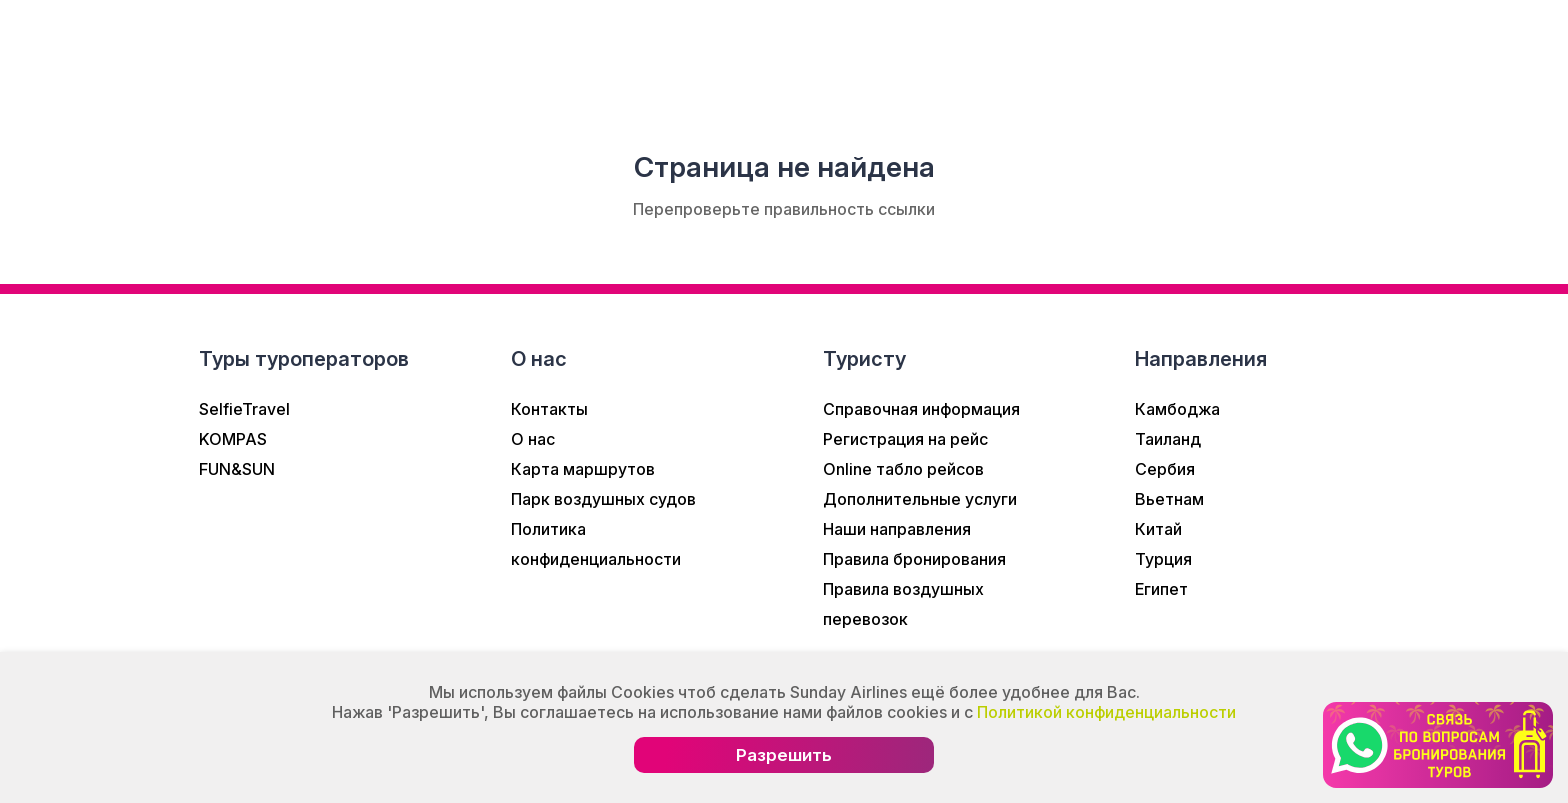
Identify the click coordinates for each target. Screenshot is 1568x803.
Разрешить (784, 755)
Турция (1163, 559)
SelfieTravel (244, 409)
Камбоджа (1177, 409)
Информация (575, 54)
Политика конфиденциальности (596, 544)
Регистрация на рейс (905, 439)
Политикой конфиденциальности (1106, 712)
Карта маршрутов (583, 469)
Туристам (719, 54)
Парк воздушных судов (603, 499)
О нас (326, 54)
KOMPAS (233, 439)
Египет (1161, 589)
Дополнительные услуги (920, 499)
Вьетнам (1169, 499)
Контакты (549, 409)
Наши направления (897, 529)
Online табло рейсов (903, 469)
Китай (1158, 529)
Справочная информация (921, 409)
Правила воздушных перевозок (903, 604)
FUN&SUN (237, 469)
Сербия (1165, 469)
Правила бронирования (914, 559)
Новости (436, 54)
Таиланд (1168, 439)
